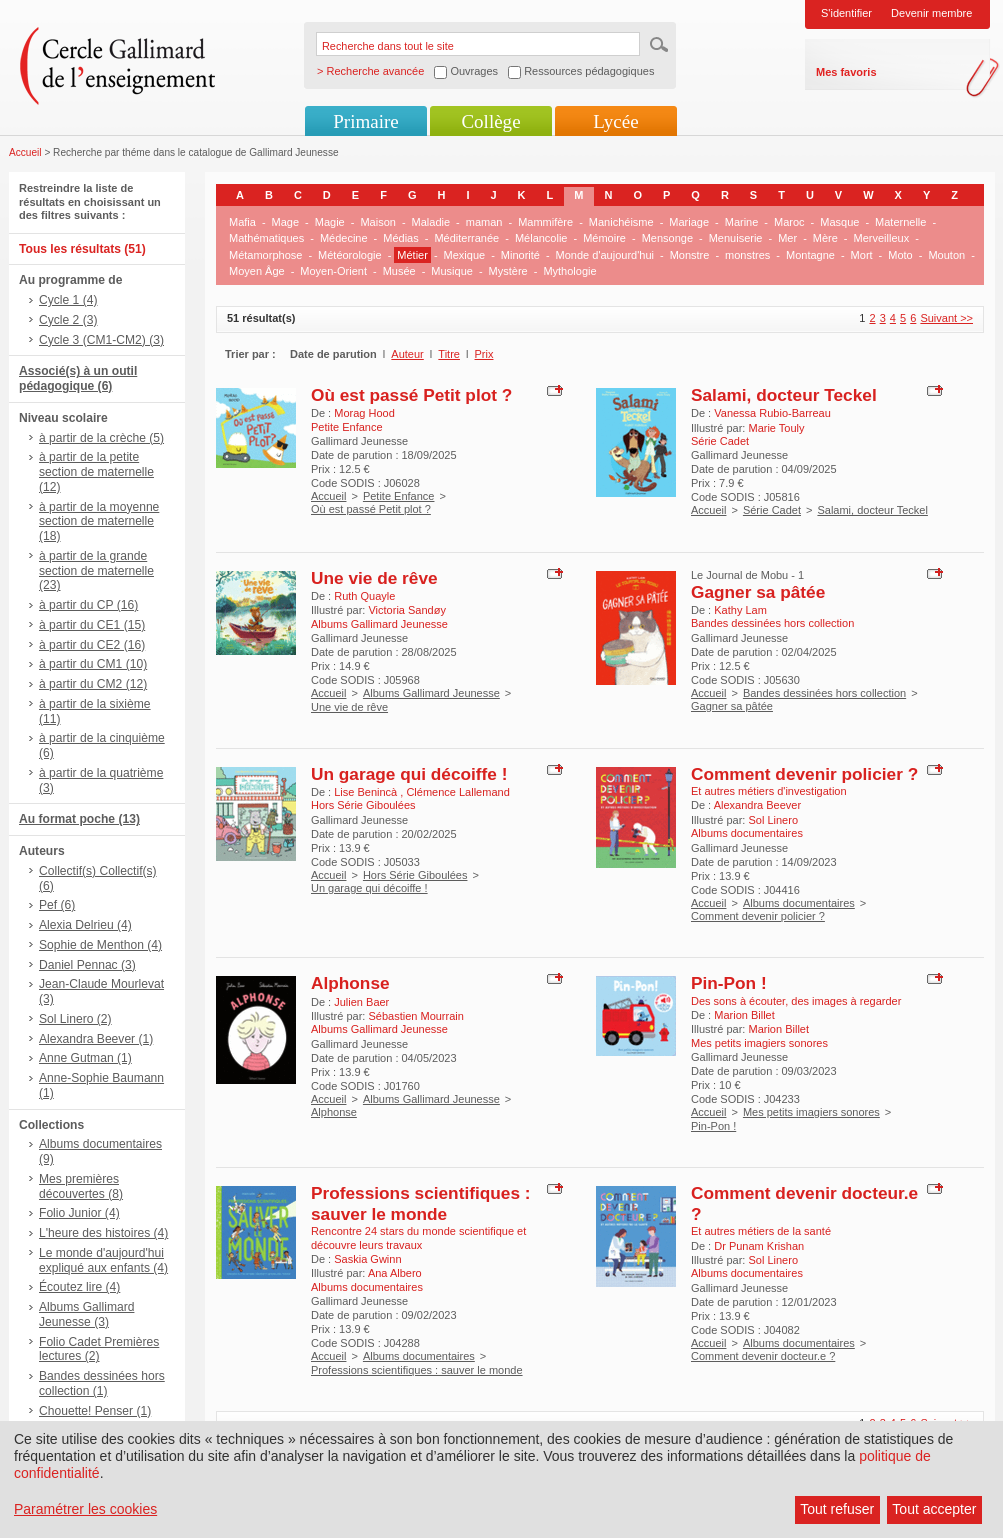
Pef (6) (57, 905)
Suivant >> (946, 318)
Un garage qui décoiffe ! (409, 774)
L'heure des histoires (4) (103, 1233)
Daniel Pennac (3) (87, 965)
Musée (399, 271)
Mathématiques (266, 238)
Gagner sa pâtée (758, 592)
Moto (900, 255)
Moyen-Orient (333, 271)
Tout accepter (934, 1509)
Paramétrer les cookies (85, 1509)
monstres (747, 255)
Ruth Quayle (364, 596)
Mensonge (667, 238)
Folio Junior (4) (79, 1213)
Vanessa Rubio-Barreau (772, 413)
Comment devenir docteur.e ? (763, 1356)
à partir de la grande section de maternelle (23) (96, 571)
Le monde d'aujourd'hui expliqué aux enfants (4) (103, 1260)
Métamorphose (265, 255)
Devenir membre (931, 13)
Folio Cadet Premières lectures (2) (99, 1349)
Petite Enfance (399, 496)
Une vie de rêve (374, 578)
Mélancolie (541, 238)
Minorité (520, 255)
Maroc (789, 222)
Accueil (25, 152)
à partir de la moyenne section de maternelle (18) (99, 522)
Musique (452, 271)
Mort (862, 255)
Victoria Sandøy (406, 610)
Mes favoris (846, 72)
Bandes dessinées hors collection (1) (102, 1383)
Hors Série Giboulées (415, 875)
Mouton (946, 255)
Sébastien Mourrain (415, 1016)
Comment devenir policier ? (804, 774)
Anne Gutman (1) (85, 1058)
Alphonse (350, 983)
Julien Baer (361, 1002)
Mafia (242, 222)
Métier (412, 255)
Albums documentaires (799, 903)
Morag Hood (364, 413)
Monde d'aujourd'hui (605, 255)
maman (484, 222)
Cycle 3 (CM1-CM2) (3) (101, 340)
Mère (825, 238)
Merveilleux (882, 238)
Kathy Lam (740, 610)
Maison (377, 222)
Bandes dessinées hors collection (824, 693)
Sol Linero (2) (75, 1019)
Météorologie (350, 255)
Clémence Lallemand (457, 792)
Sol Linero (773, 820)
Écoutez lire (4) (79, 1287)
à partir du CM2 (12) (93, 684)
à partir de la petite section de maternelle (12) (96, 472)
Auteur (407, 354)
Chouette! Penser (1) (95, 1411)
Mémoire (604, 238)
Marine (742, 222)
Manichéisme (621, 222)
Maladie (431, 222)
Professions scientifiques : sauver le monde (421, 1203)
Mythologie (569, 271)
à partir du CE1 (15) (92, 625)
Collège (490, 121)
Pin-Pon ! (729, 983)
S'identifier (846, 13)
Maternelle (900, 222)
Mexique (465, 255)
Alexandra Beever (757, 805)
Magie (330, 222)
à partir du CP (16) (88, 605)
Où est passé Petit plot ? (411, 395)
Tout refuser (837, 1509)
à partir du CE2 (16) (92, 645)
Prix (484, 354)
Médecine (344, 238)
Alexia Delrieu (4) (85, 925)
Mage (286, 222)
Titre (449, 354)
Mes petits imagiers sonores (811, 1112)
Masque (839, 222)
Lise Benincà (367, 792)
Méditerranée (466, 238)
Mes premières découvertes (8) (81, 1186)
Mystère (508, 271)
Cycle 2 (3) (68, 320)
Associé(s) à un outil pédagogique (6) (78, 378)
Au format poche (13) (79, 819)
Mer (787, 238)
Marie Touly (776, 428)
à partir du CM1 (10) (93, 664)
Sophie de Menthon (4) (100, 945)
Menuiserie (736, 238)
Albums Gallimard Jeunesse (431, 693)
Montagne (810, 255)
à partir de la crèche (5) (101, 438)
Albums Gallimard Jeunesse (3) (86, 1314)
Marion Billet (744, 1015)
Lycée (615, 121)
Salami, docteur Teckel (784, 395)
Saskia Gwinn (367, 1259)
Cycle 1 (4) (68, 300)
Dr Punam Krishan (759, 1246)
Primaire (365, 121)
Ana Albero (395, 1273)
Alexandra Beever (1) (96, 1039)
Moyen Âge (257, 271)
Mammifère (545, 222)
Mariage (689, 222)
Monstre (690, 255)
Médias (400, 238)
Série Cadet (772, 510)
